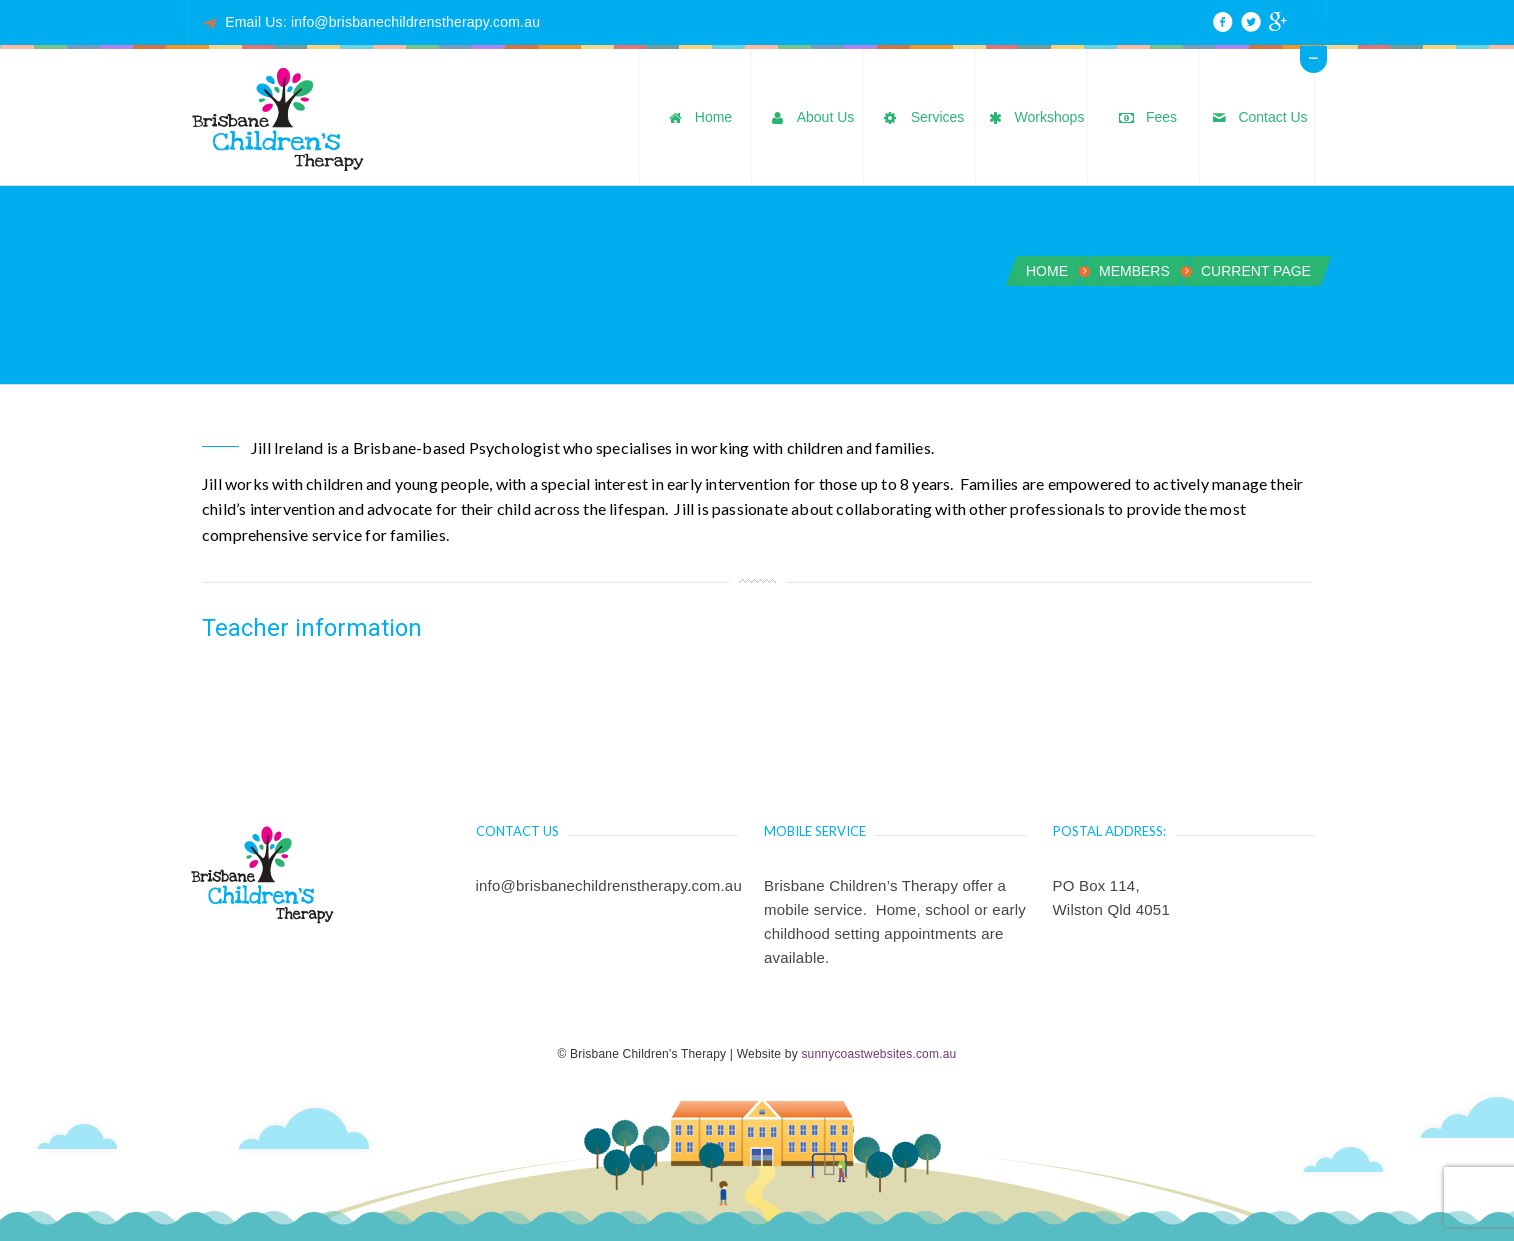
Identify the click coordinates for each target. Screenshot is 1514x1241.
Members (1134, 271)
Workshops (1034, 118)
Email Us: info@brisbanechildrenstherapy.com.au (382, 22)
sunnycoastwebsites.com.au (878, 1054)
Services (922, 118)
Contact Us (1256, 118)
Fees (1145, 118)
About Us (810, 118)
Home (697, 118)
